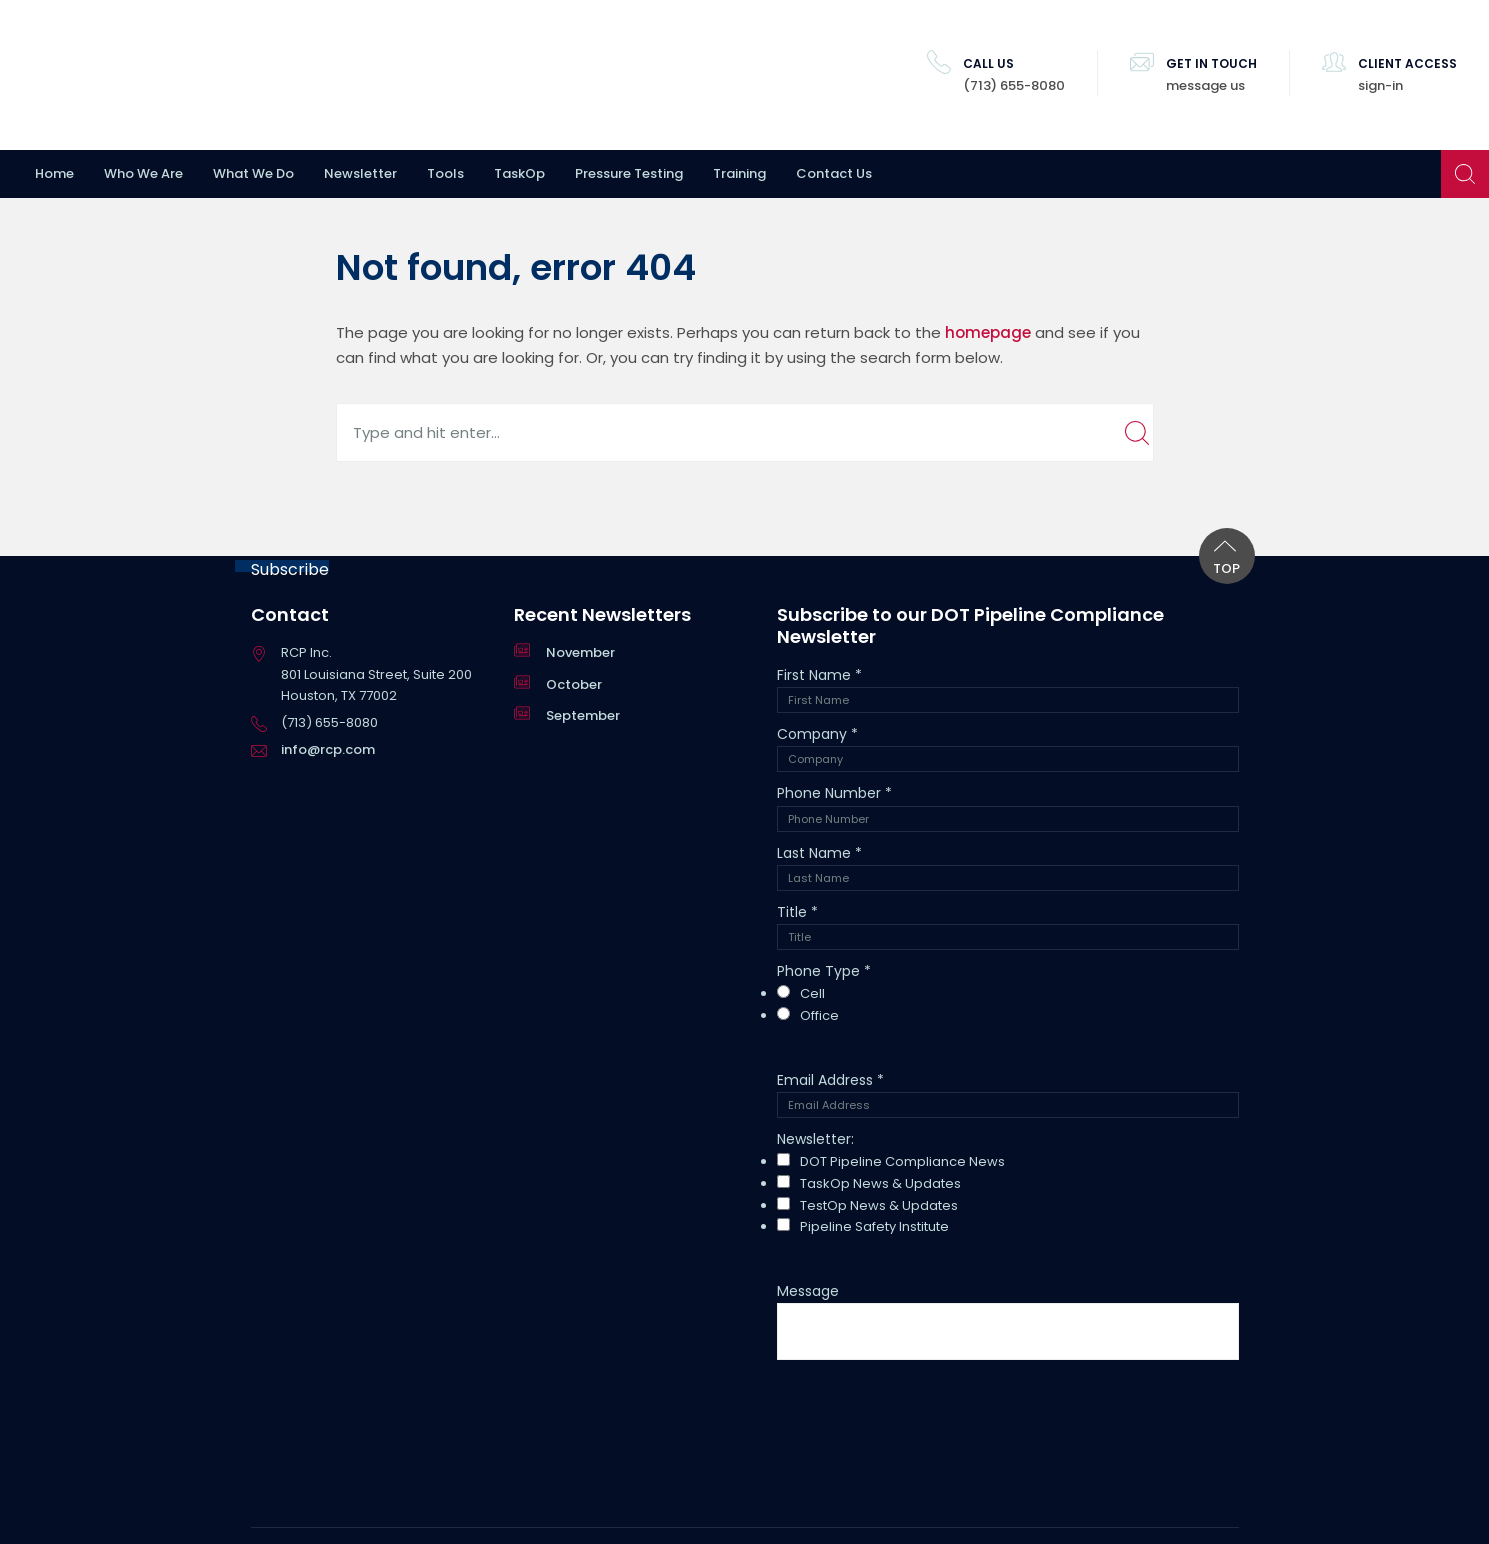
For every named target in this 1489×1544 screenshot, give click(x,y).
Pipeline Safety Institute (874, 1226)
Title (797, 912)
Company (817, 734)
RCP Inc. (145, 75)
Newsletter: (815, 1139)
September (583, 715)
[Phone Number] (1008, 819)
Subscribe (290, 566)
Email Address (830, 1080)
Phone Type (824, 971)
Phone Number (834, 793)
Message (808, 1291)
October (574, 684)
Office (819, 1015)
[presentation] (929, 1415)
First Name (819, 675)
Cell (812, 993)
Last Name (819, 853)
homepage (988, 332)
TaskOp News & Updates (880, 1183)
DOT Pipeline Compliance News (902, 1161)
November (580, 652)
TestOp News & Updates (879, 1205)
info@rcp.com (328, 749)
